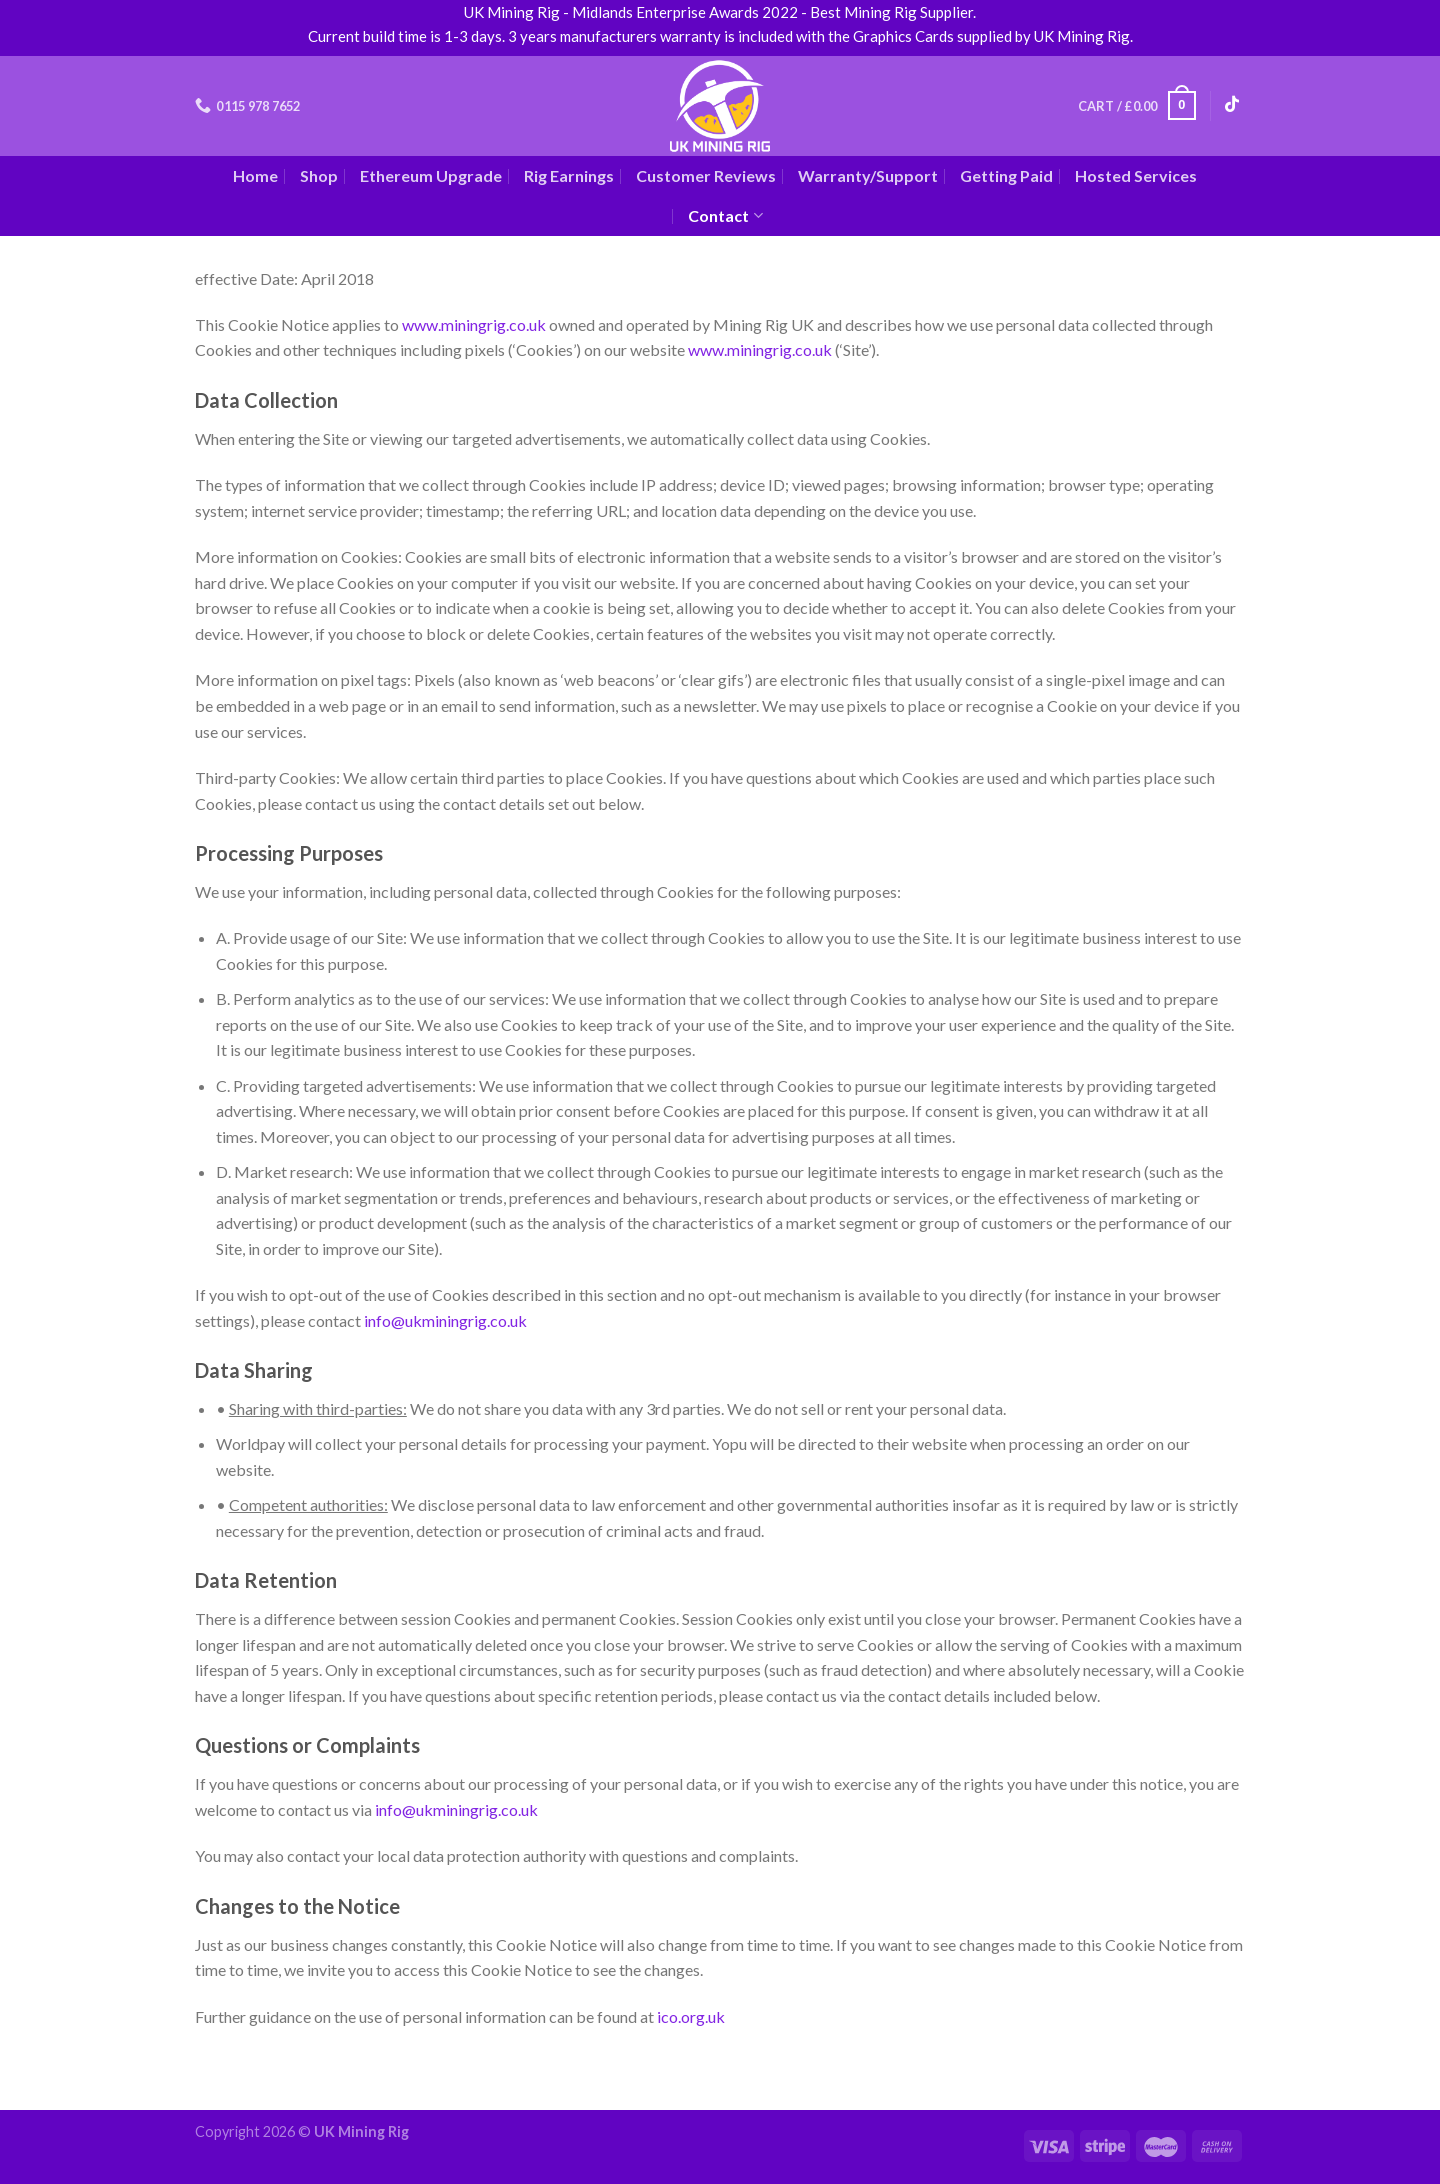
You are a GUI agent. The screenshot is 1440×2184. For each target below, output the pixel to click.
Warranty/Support (868, 175)
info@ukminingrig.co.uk (445, 1320)
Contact (725, 216)
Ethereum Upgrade (431, 175)
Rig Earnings (569, 175)
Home (255, 175)
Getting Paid (1006, 175)
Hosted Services (1136, 175)
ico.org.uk (691, 2016)
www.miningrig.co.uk (474, 324)
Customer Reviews (706, 175)
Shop (319, 175)
